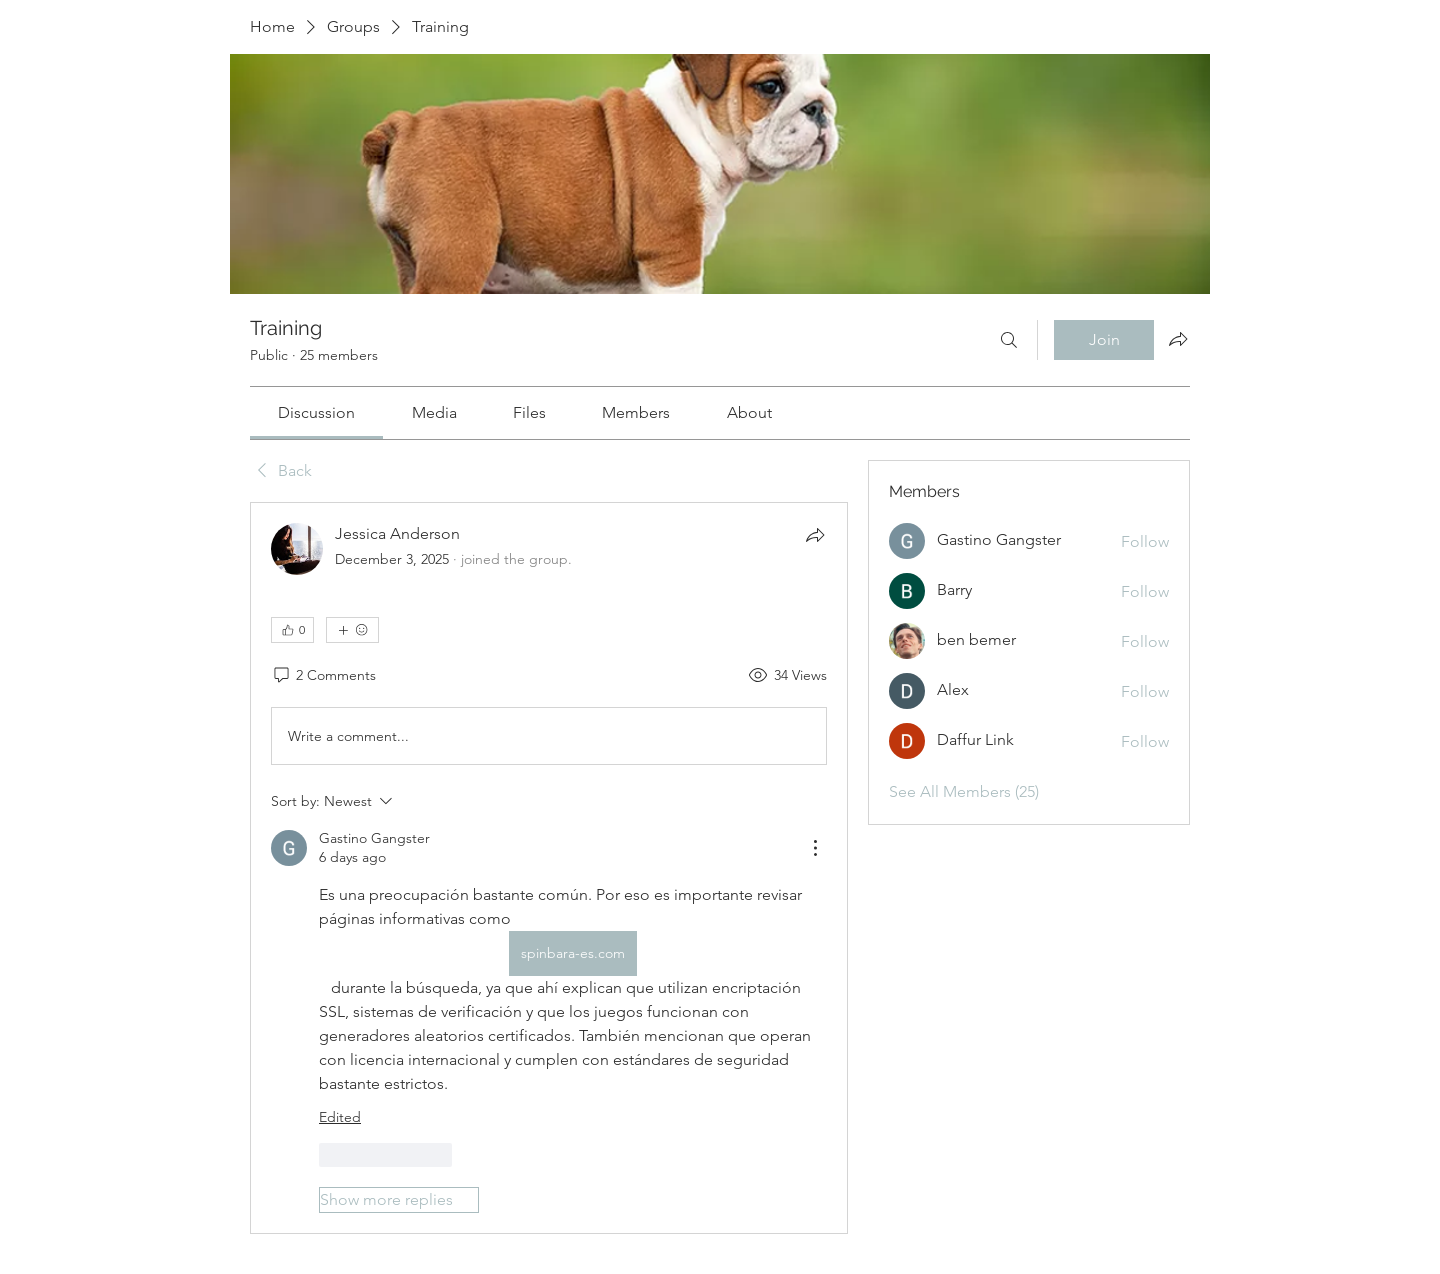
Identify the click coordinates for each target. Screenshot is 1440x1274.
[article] (549, 868)
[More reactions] (352, 630)
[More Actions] (815, 848)
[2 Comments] (323, 676)
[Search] (1009, 340)
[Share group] (1178, 339)
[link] (316, 412)
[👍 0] (292, 630)
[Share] (815, 535)
